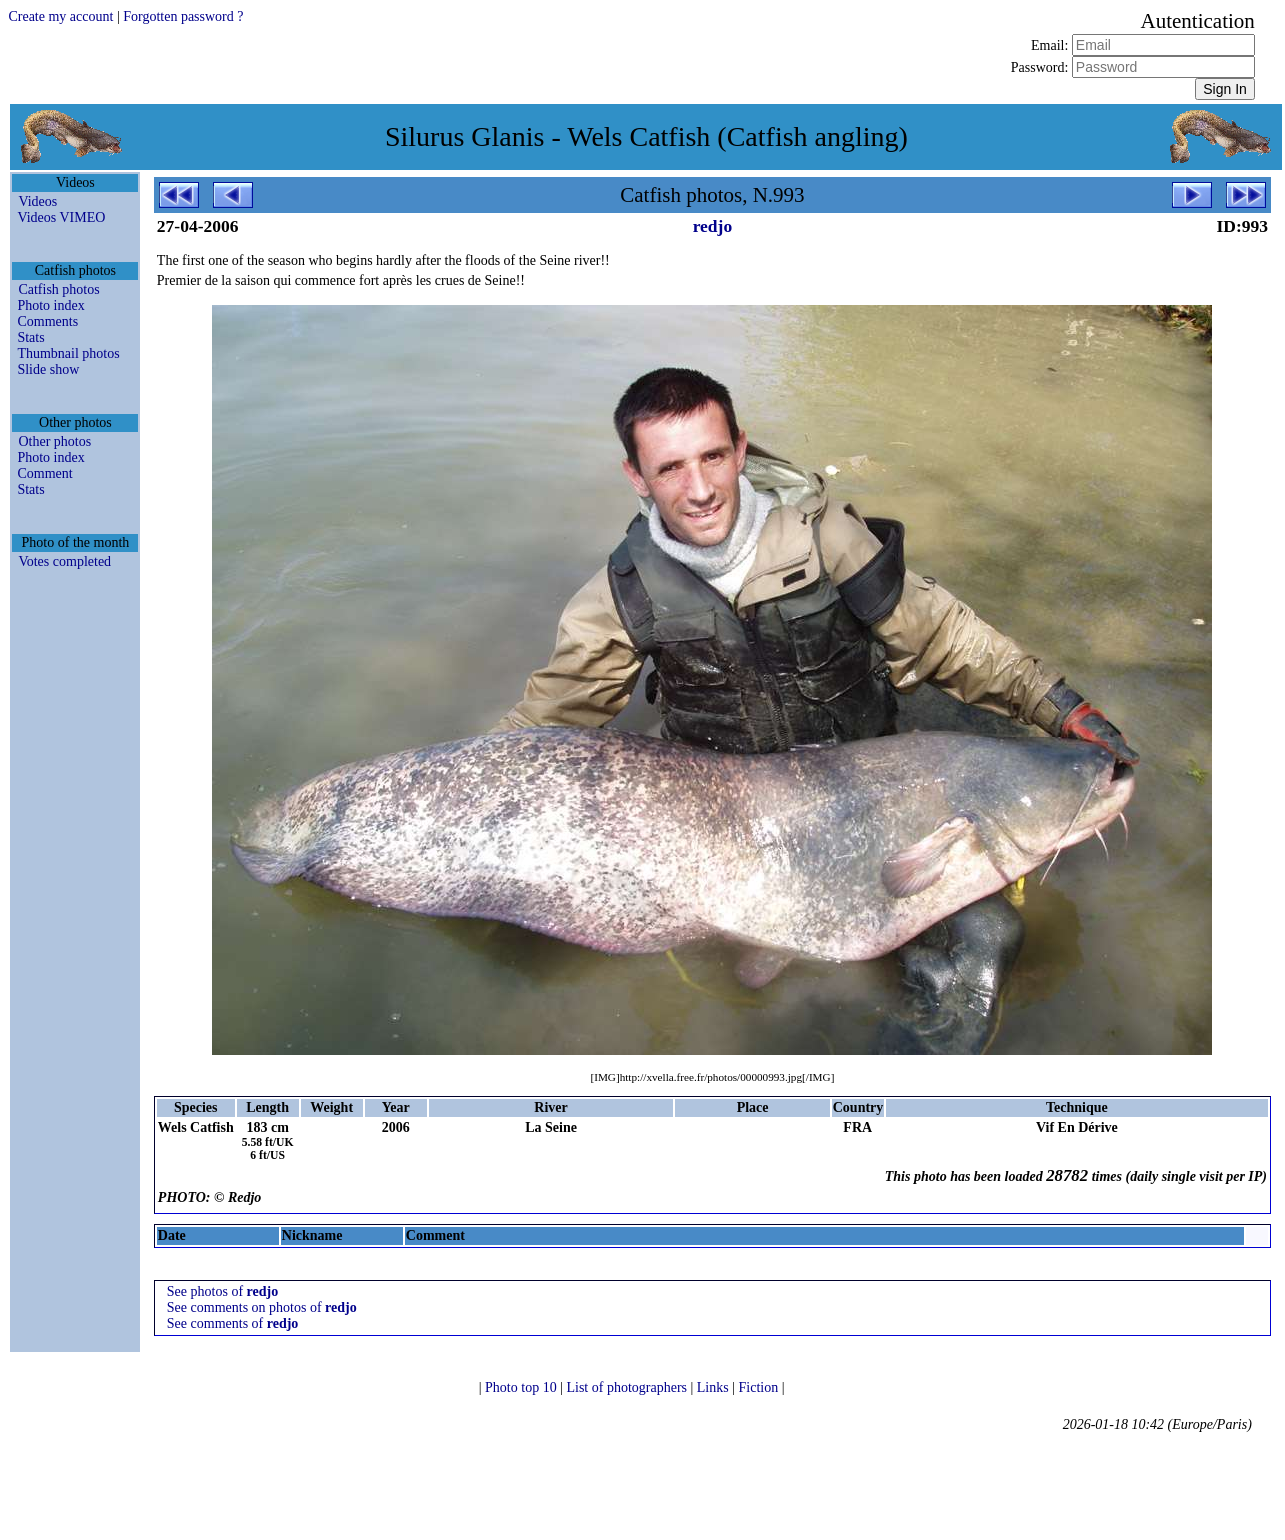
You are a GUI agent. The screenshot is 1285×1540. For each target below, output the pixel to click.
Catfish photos (58, 289)
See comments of (233, 1323)
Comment (44, 473)
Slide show (48, 369)
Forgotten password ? (183, 16)
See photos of (222, 1291)
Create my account (60, 16)
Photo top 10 (522, 1387)
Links (714, 1387)
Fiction (760, 1387)
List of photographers (628, 1387)
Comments (47, 321)
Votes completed (64, 561)
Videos (37, 201)
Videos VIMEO (61, 217)
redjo (713, 226)
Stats (30, 337)
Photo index (50, 305)
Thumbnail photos (68, 353)
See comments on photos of (262, 1307)
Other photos (54, 441)
